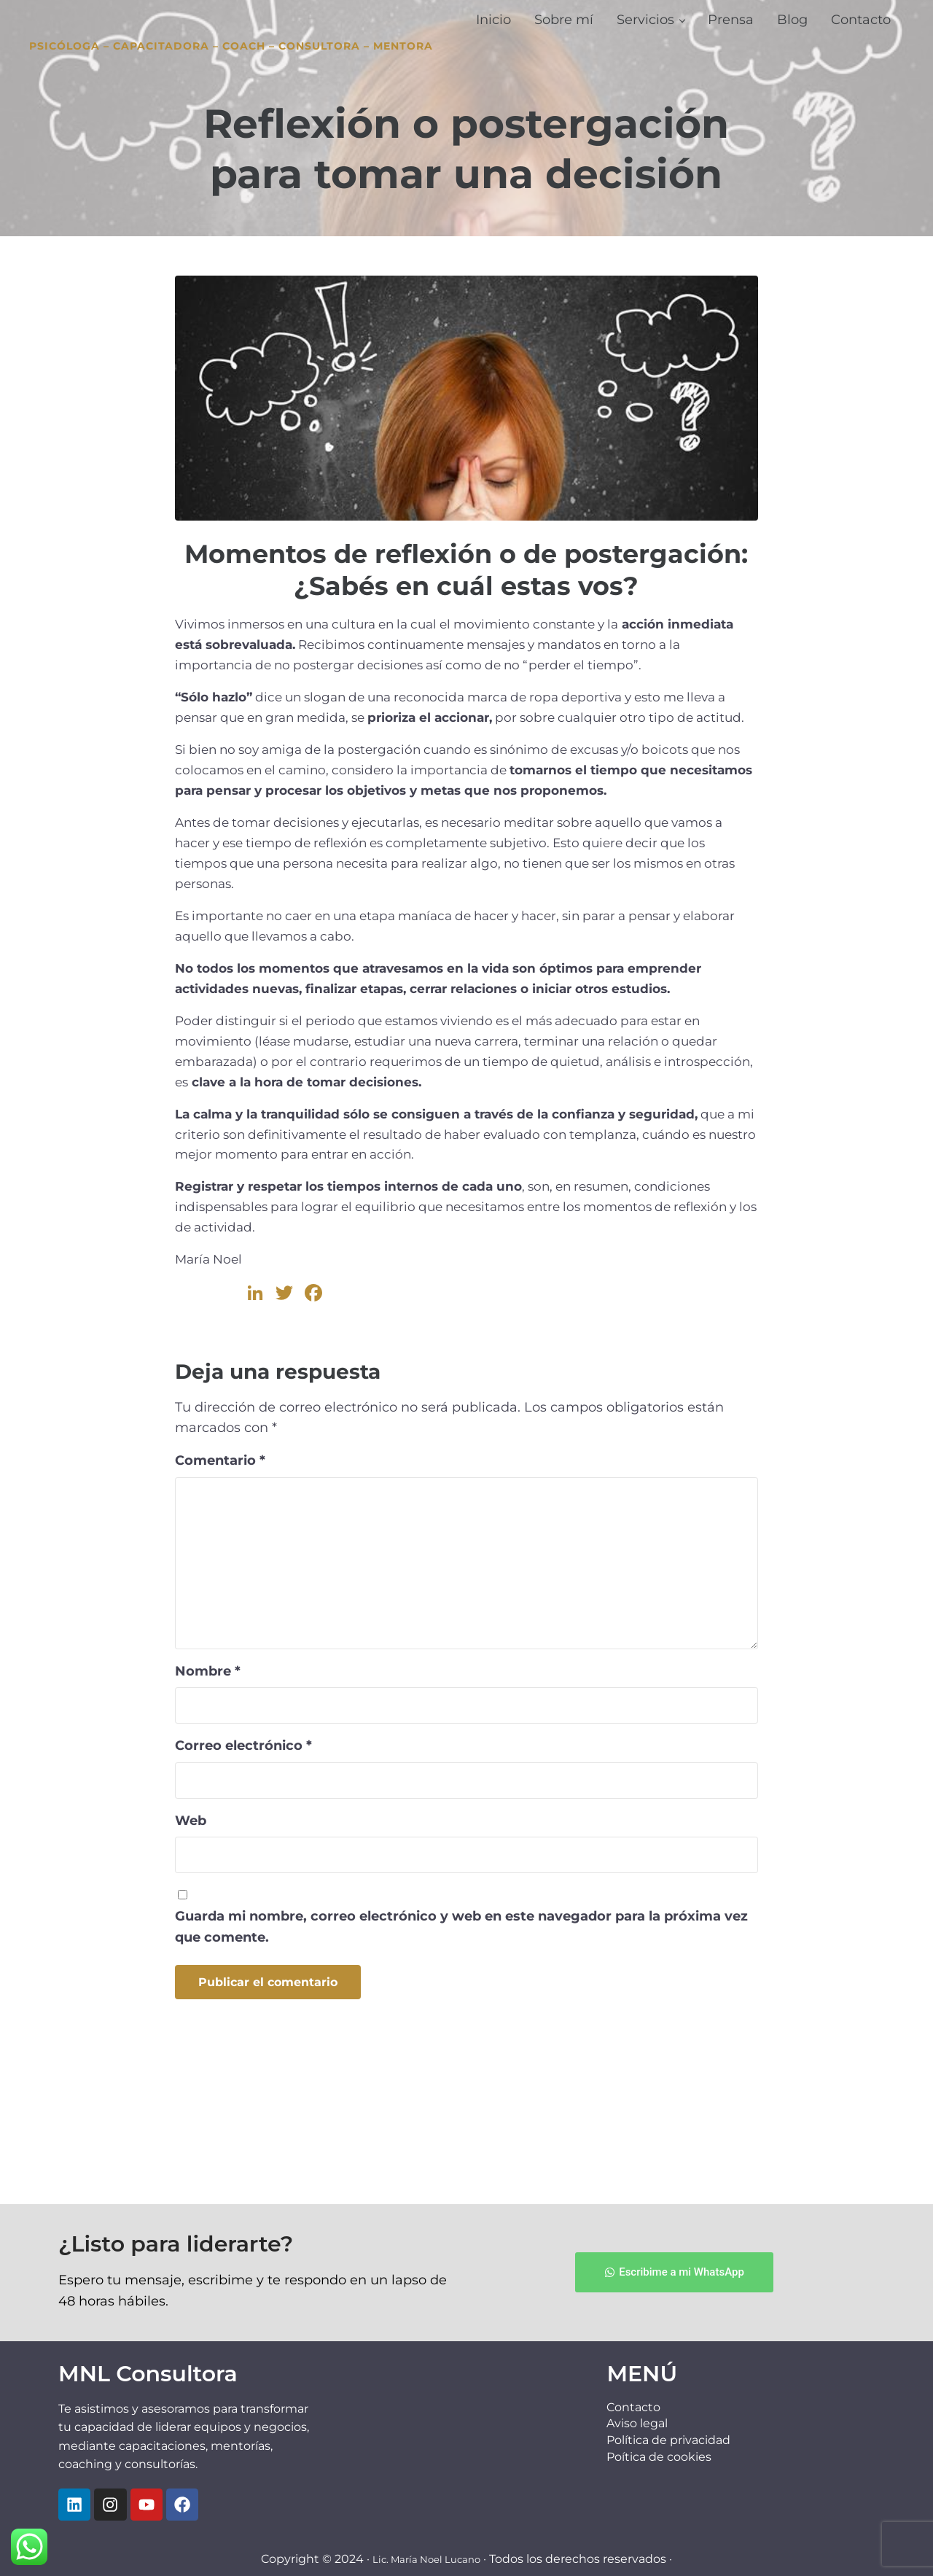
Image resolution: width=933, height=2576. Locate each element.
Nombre (208, 1784)
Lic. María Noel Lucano (426, 2559)
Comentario (220, 1574)
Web (190, 1934)
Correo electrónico (243, 1859)
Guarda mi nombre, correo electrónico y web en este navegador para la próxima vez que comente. (461, 2041)
